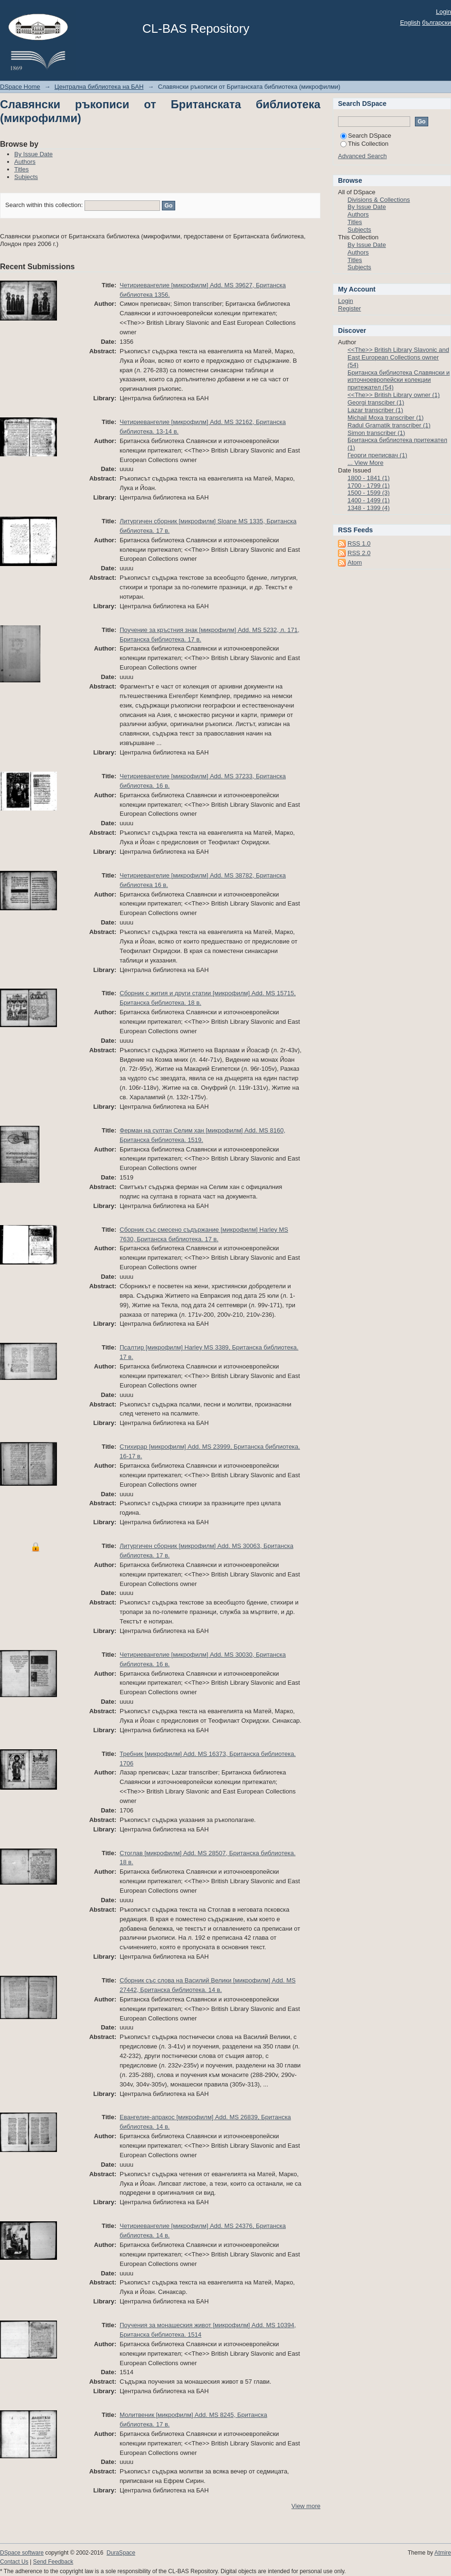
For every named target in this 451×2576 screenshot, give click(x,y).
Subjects (26, 176)
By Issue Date (33, 154)
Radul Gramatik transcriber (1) (389, 425)
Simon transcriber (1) (376, 432)
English (410, 22)
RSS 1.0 (359, 543)
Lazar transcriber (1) (375, 410)
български (436, 22)
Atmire (442, 2552)
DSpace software (22, 2552)
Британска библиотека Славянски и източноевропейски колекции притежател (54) (399, 380)
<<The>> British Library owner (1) (394, 394)
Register (349, 308)
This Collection (364, 143)
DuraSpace (120, 2552)
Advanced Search (362, 156)
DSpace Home (20, 86)
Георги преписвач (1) (377, 455)
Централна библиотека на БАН (99, 86)
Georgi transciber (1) (376, 402)
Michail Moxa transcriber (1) (385, 417)
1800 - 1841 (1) (369, 477)
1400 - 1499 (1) (369, 500)
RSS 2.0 (359, 553)
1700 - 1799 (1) (369, 485)
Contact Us (14, 2561)
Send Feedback (53, 2561)
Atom (355, 562)
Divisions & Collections (379, 199)
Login (443, 11)
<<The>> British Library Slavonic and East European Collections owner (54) (398, 357)
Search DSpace (365, 135)
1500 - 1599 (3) (369, 492)
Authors (25, 161)
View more (305, 2506)
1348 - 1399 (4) (369, 507)
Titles (21, 169)
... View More (366, 462)
